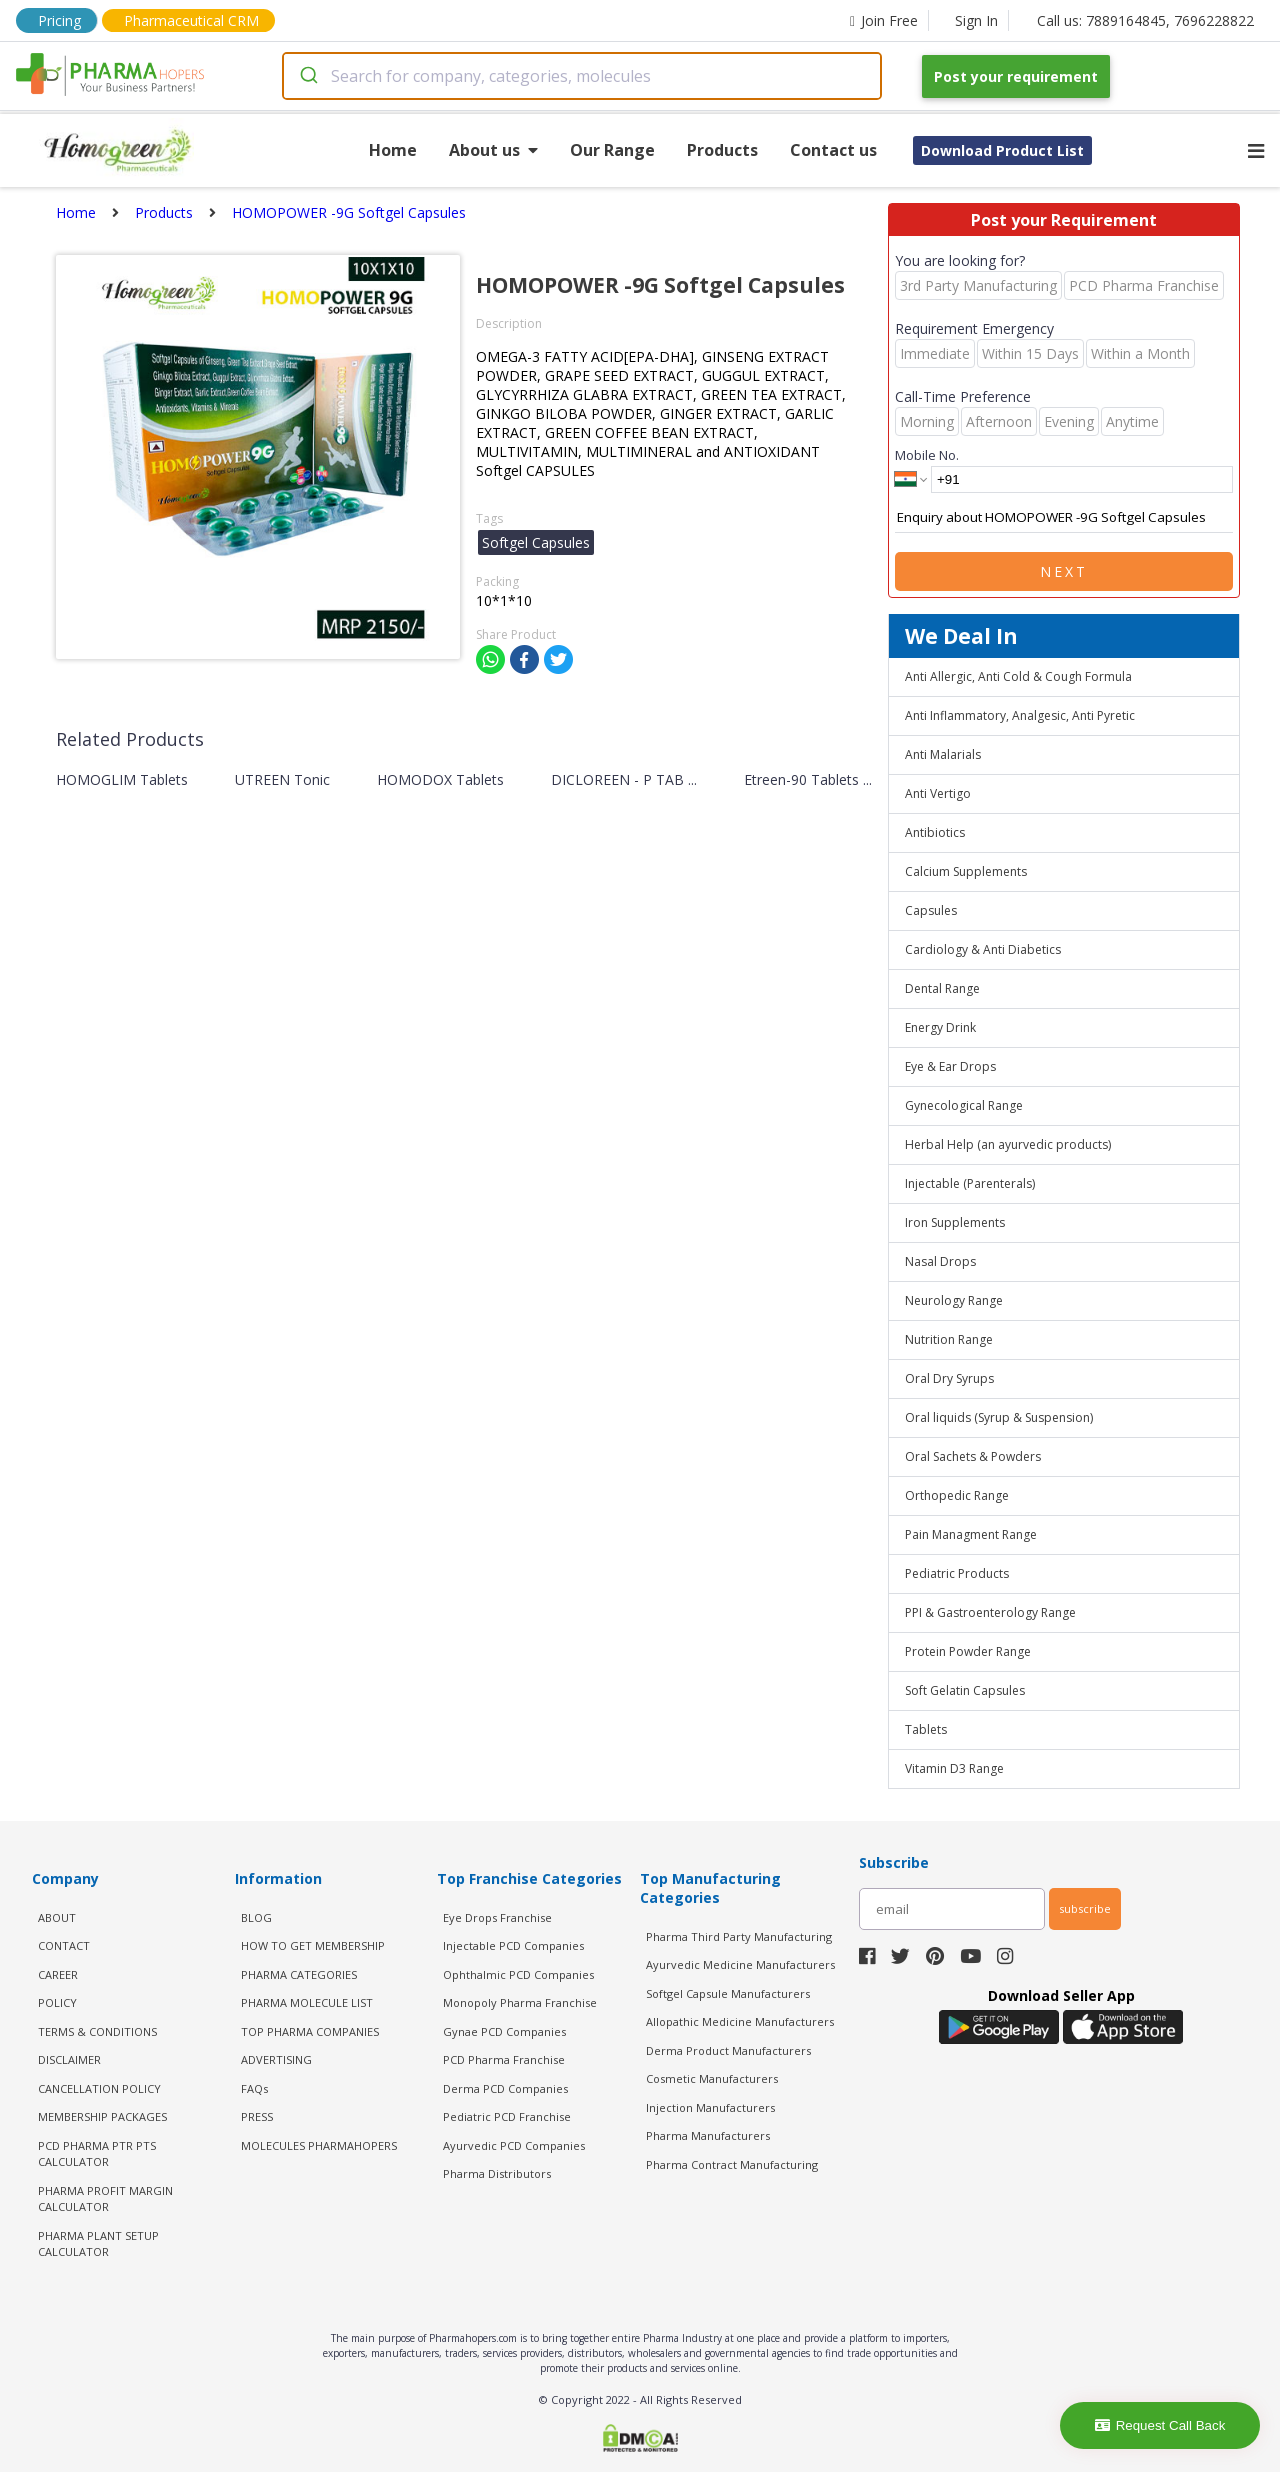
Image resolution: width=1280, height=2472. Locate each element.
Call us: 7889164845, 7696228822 (1145, 20)
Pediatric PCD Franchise (507, 2116)
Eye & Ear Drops (950, 1066)
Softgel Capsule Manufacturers (728, 1993)
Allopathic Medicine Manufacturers (740, 2021)
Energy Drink (940, 1027)
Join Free (884, 20)
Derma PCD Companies (505, 2088)
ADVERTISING (276, 2059)
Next (1064, 571)
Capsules (931, 910)
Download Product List (1002, 150)
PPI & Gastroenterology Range (990, 1612)
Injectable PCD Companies (513, 1945)
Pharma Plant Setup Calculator (98, 2244)
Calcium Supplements (966, 871)
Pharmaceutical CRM (191, 20)
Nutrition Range (949, 1339)
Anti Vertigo (938, 793)
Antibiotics (935, 832)
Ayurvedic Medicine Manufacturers (740, 1964)
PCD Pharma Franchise (504, 2059)
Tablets (926, 1729)
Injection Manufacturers (710, 2107)
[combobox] (582, 76)
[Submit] (307, 76)
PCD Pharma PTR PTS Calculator (97, 2154)
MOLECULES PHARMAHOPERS (319, 2145)
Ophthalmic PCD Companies (518, 1974)
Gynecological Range (964, 1105)
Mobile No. (927, 455)
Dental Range (942, 988)
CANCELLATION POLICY (99, 2088)
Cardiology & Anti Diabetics (983, 949)
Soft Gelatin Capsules (965, 1690)
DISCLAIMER (69, 2059)
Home (393, 150)
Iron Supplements (955, 1222)
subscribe (1085, 1908)
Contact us (833, 150)
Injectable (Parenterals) (970, 1183)
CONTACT (64, 1945)
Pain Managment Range (971, 1534)
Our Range (612, 150)
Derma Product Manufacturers (728, 2050)
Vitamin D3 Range (954, 1768)
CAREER (58, 1974)
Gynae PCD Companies (504, 2031)
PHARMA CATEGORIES (299, 1974)
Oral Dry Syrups (949, 1378)
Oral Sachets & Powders (973, 1456)
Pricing (59, 20)
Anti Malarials (943, 754)
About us (493, 150)
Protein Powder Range (968, 1651)
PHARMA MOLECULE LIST (307, 2002)
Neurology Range (954, 1300)
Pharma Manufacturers (708, 2135)
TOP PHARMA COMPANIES (310, 2031)
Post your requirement (1016, 76)
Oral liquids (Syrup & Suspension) (999, 1417)
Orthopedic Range (957, 1495)
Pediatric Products (957, 1573)
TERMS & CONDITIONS (97, 2031)
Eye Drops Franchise (497, 1917)
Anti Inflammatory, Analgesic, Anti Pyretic (1020, 715)
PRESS (257, 2116)
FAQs (254, 2088)
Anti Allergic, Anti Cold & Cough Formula (1018, 676)
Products (722, 150)
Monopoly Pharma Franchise (520, 2002)
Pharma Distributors (497, 2173)
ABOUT (57, 1917)
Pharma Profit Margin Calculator (105, 2199)
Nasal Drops (940, 1261)
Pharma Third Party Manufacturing (739, 1936)
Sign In (976, 20)
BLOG (256, 1917)
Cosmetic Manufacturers (712, 2078)
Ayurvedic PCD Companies (514, 2145)
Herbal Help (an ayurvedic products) (1008, 1144)
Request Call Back (1160, 2425)
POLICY (57, 2002)
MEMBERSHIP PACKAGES (102, 2116)
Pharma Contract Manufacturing (732, 2164)
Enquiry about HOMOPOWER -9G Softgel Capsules (1064, 518)
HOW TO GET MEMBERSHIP (313, 1945)
